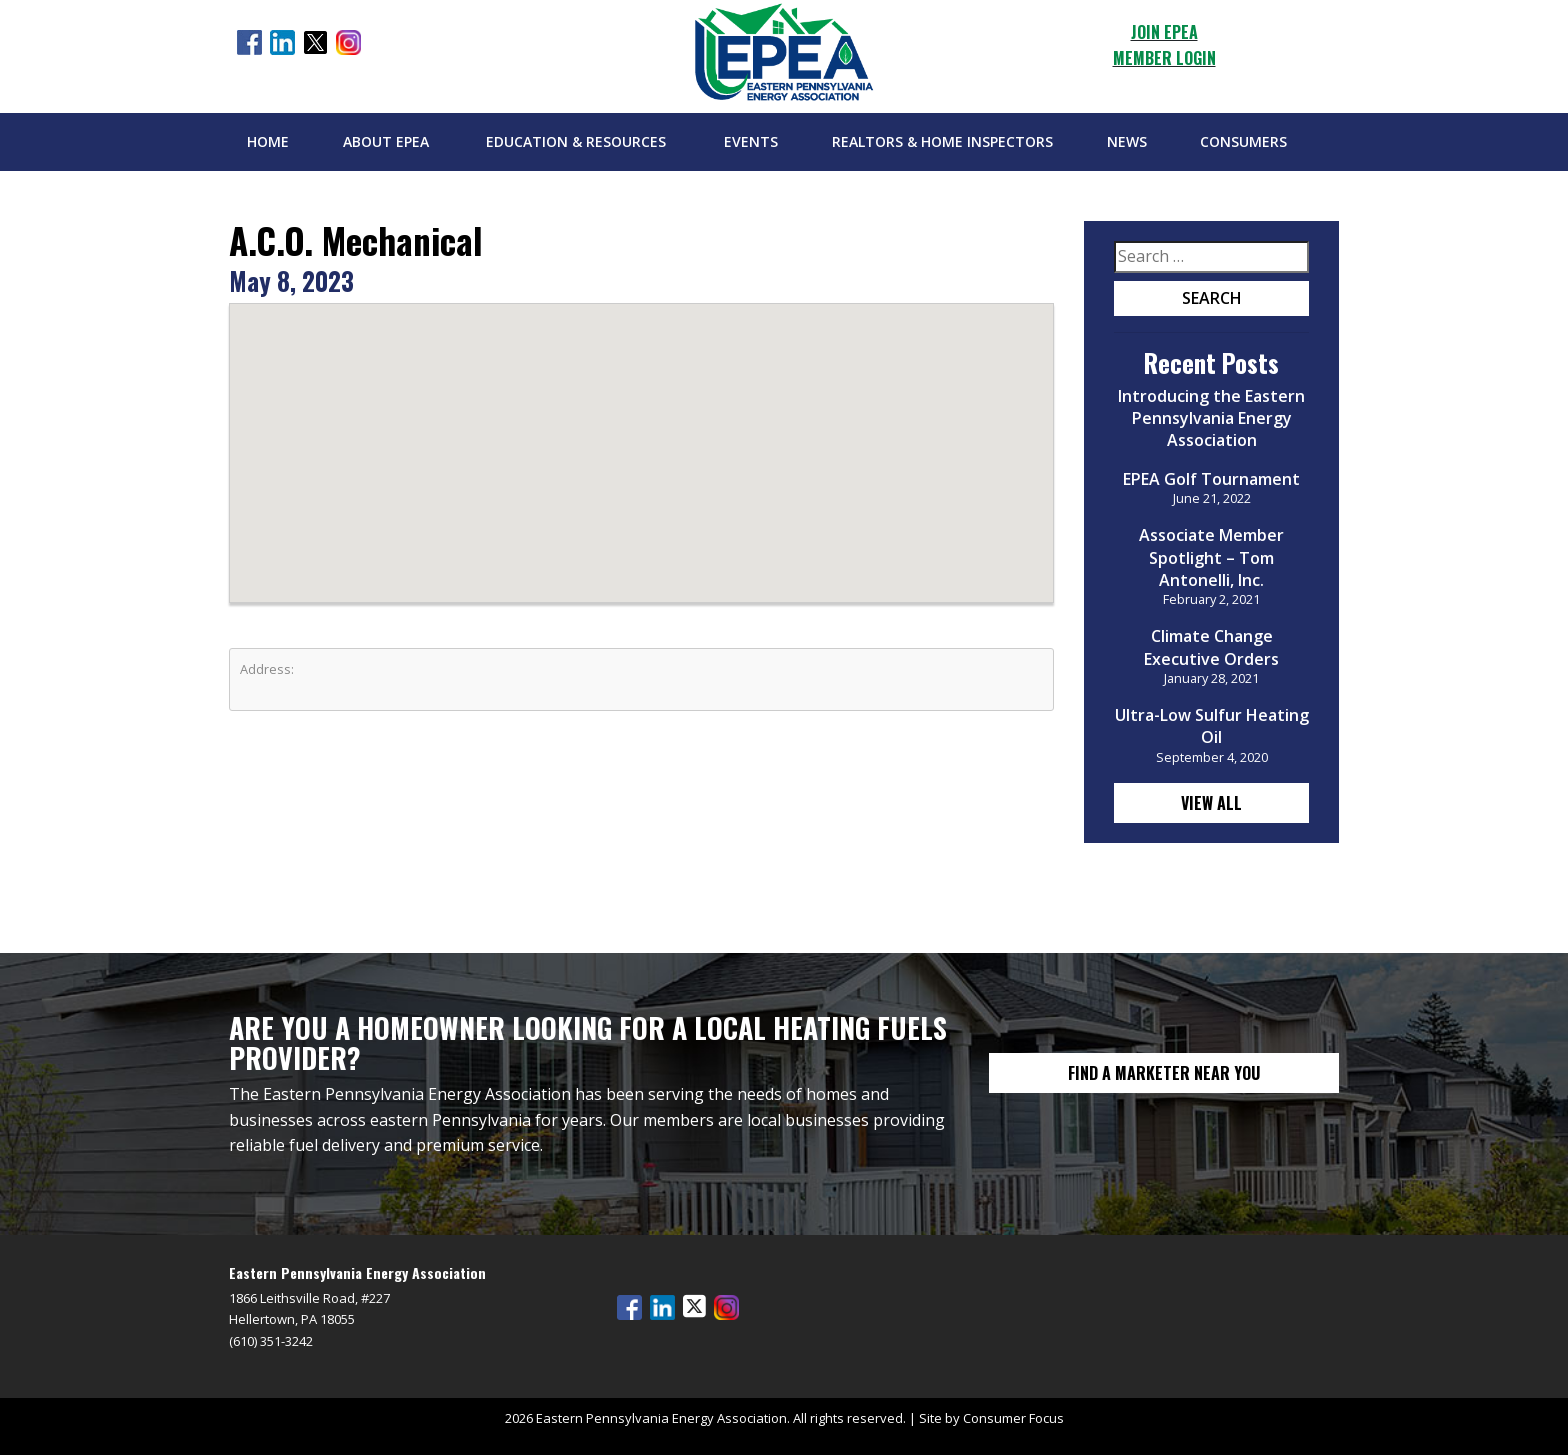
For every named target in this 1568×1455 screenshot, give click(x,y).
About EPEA (386, 141)
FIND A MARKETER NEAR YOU (1164, 1073)
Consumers (1243, 141)
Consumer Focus (1013, 1418)
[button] (642, 434)
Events (751, 141)
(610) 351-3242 (271, 1341)
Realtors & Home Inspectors (942, 141)
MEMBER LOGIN (1164, 58)
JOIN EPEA (1164, 32)
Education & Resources (576, 141)
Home (268, 141)
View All (1211, 803)
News (1127, 141)
